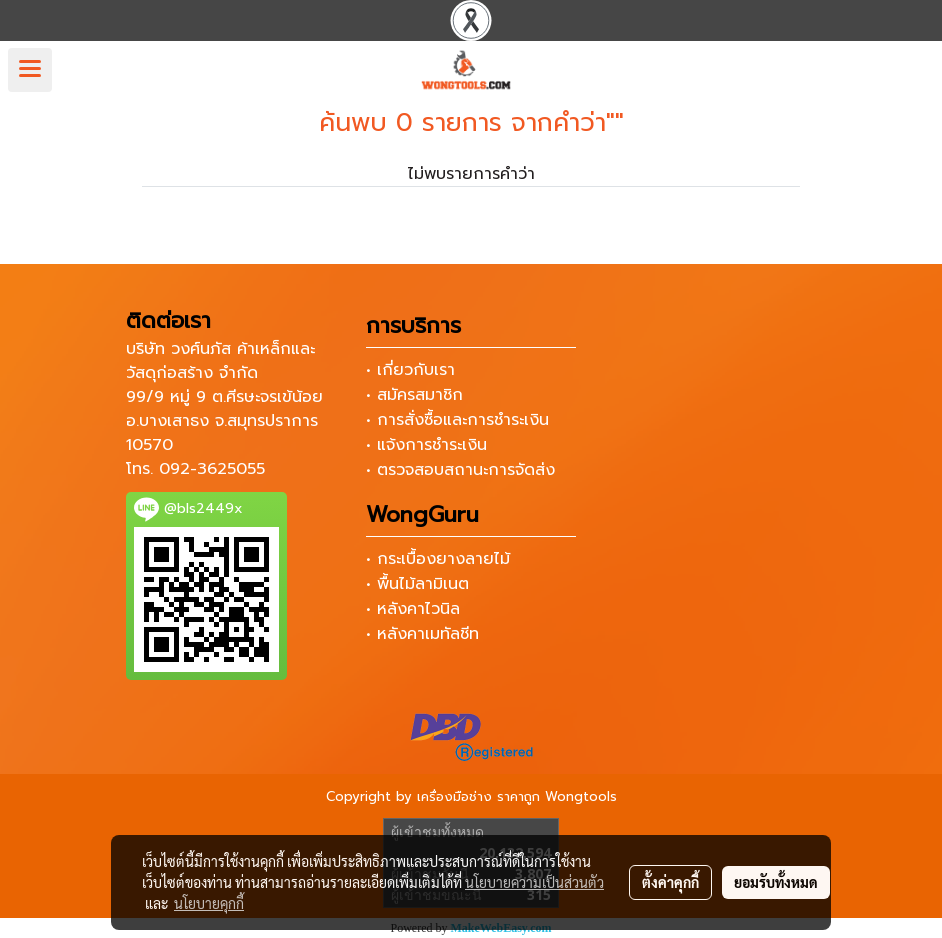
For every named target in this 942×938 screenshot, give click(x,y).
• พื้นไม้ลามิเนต (417, 584)
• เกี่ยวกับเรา (410, 370)
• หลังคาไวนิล (413, 609)
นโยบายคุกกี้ (209, 903)
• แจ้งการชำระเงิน (426, 445)
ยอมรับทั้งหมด (776, 882)
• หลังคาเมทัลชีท (422, 634)
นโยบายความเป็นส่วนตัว (534, 882)
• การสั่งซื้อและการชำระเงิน (457, 420)
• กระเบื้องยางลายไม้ (438, 559)
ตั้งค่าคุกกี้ (670, 882)
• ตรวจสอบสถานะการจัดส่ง (460, 470)
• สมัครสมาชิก (414, 395)
